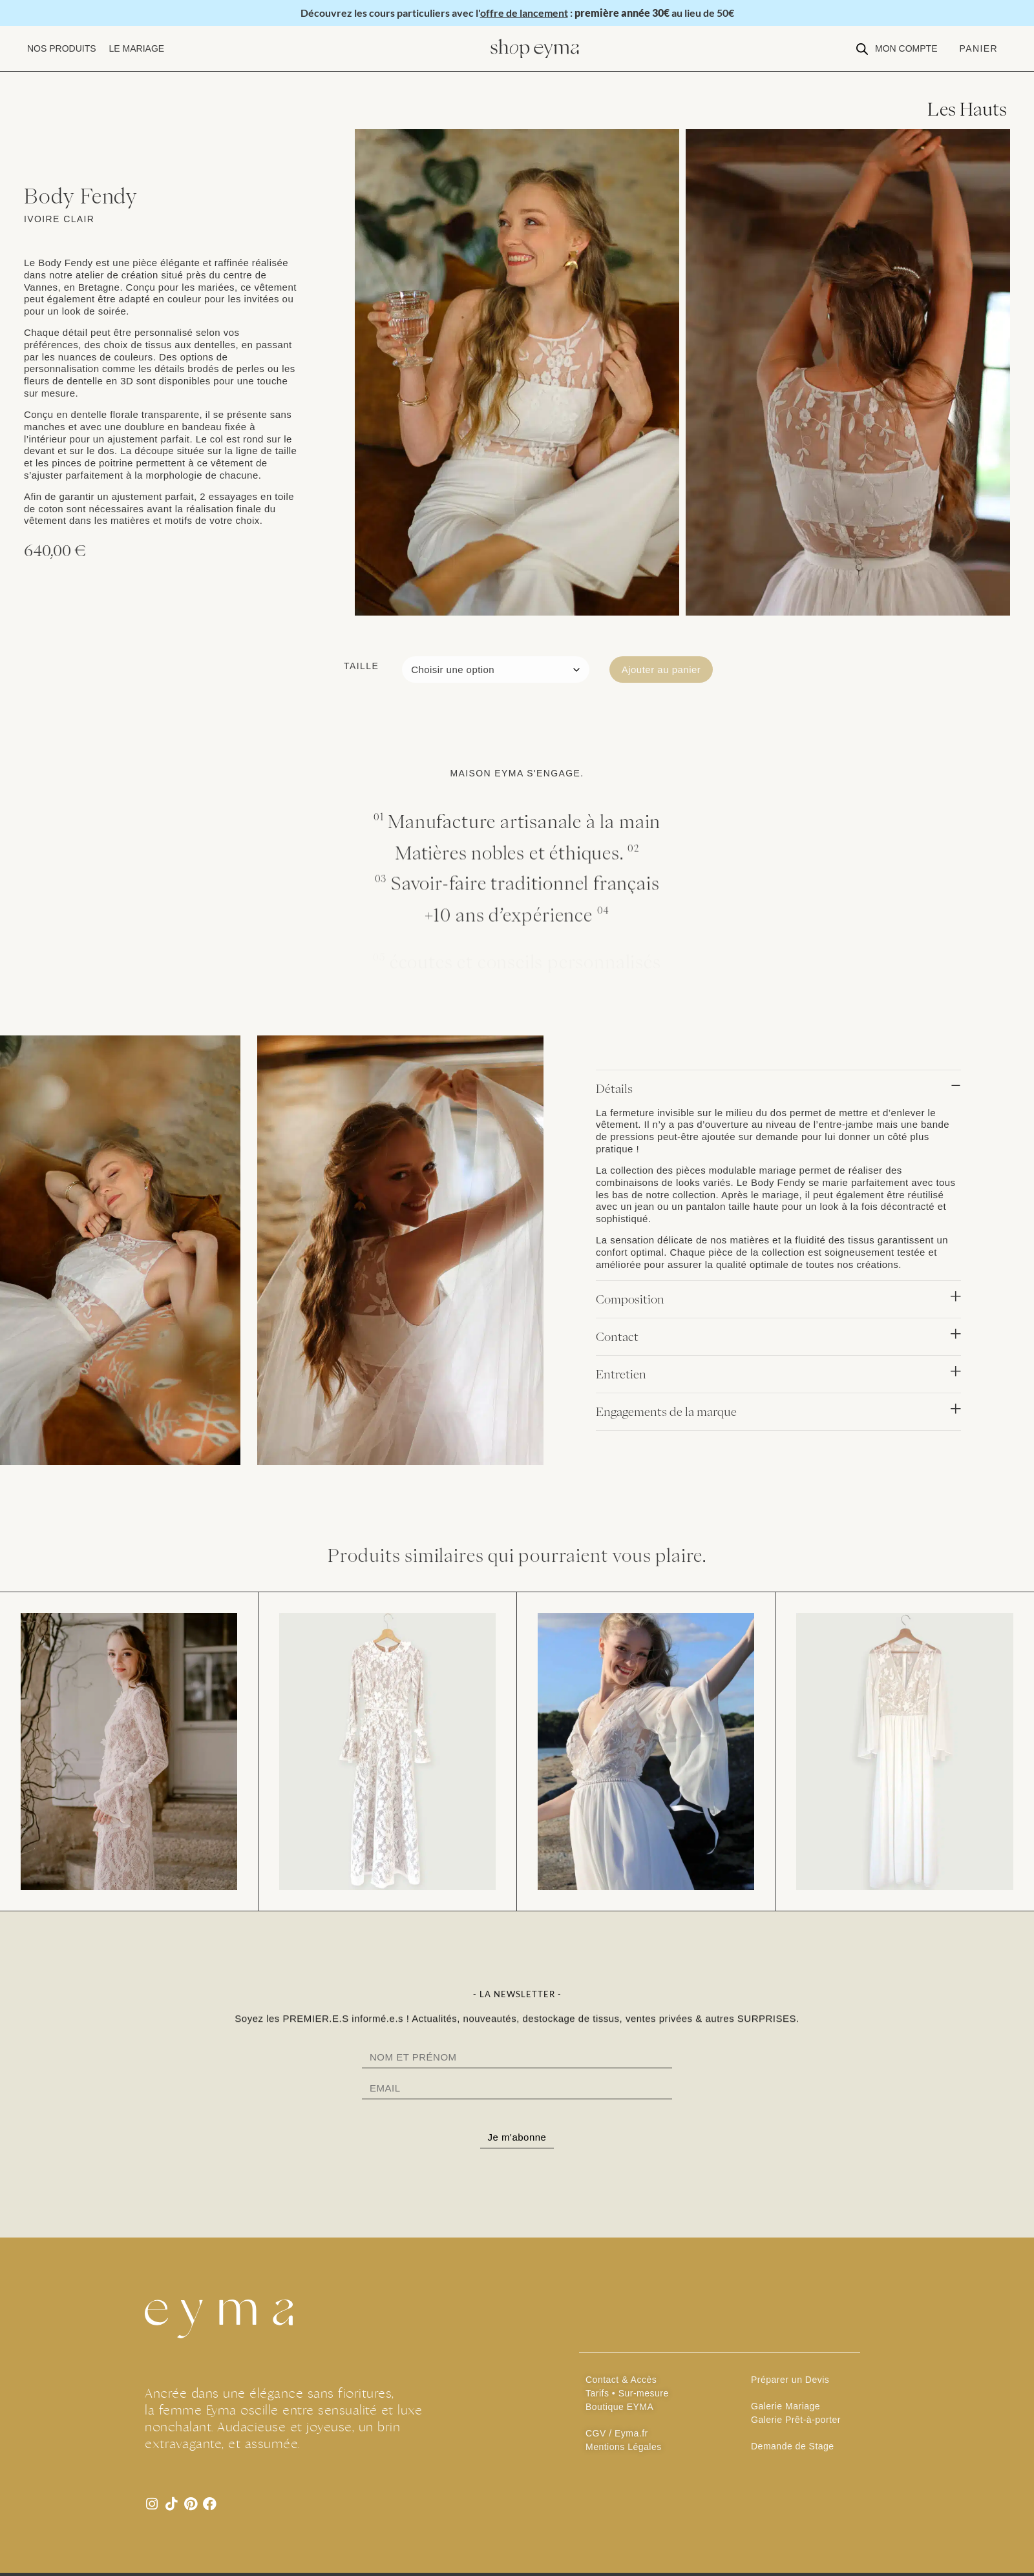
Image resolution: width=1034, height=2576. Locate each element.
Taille (361, 666)
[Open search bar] (862, 48)
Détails (614, 1088)
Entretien (621, 1374)
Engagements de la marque (666, 1411)
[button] (62, 49)
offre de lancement (524, 12)
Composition (630, 1299)
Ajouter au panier (661, 669)
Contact (617, 1336)
